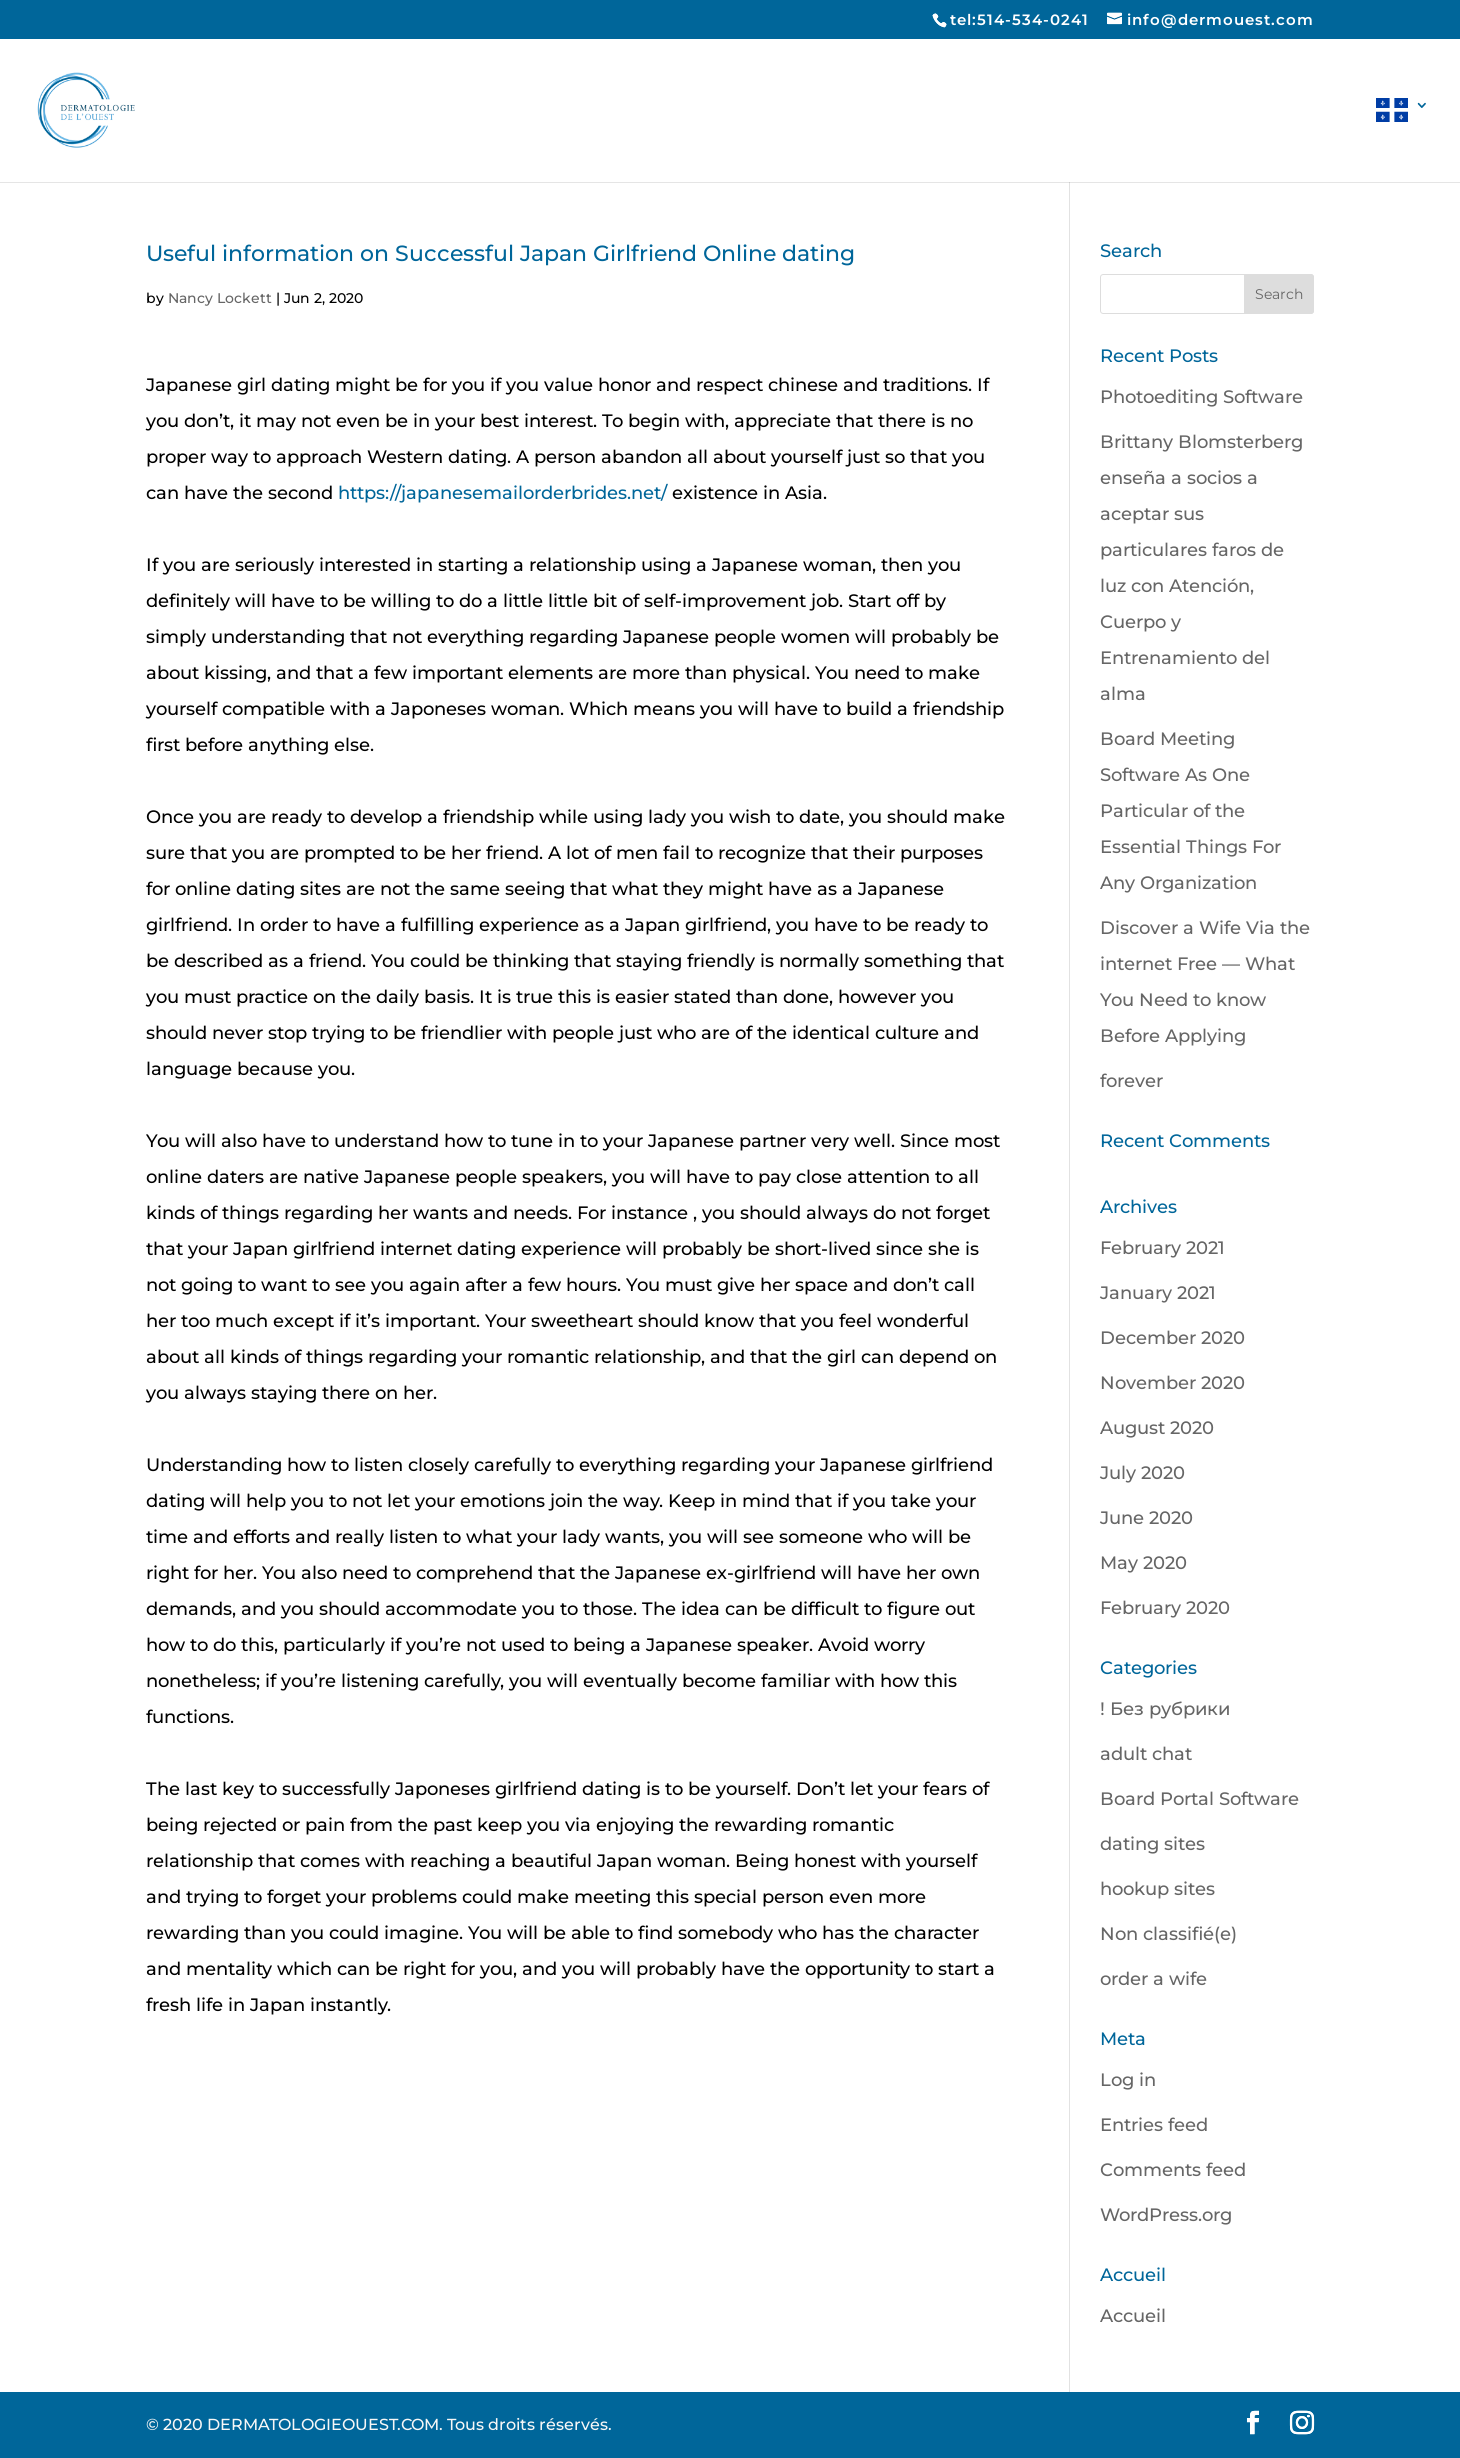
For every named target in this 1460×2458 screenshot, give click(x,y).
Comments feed (1173, 2170)
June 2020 (1146, 1518)
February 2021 (1162, 1248)
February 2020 (1165, 1608)
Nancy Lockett (220, 298)
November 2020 (1172, 1383)
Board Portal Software (1199, 1799)
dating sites (1152, 1844)
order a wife (1153, 1979)
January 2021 (1158, 1293)
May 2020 (1143, 1563)
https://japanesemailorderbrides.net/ (502, 493)
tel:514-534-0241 (1019, 19)
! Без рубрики (1165, 1709)
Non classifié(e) (1168, 1934)
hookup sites (1157, 1889)
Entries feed (1154, 2125)
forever (1131, 1081)
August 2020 (1157, 1428)
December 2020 (1172, 1338)
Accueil (1133, 2316)
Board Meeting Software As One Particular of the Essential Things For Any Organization (1190, 811)
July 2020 (1142, 1473)
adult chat (1146, 1754)
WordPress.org (1166, 2215)
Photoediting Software (1201, 397)
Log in (1128, 2080)
